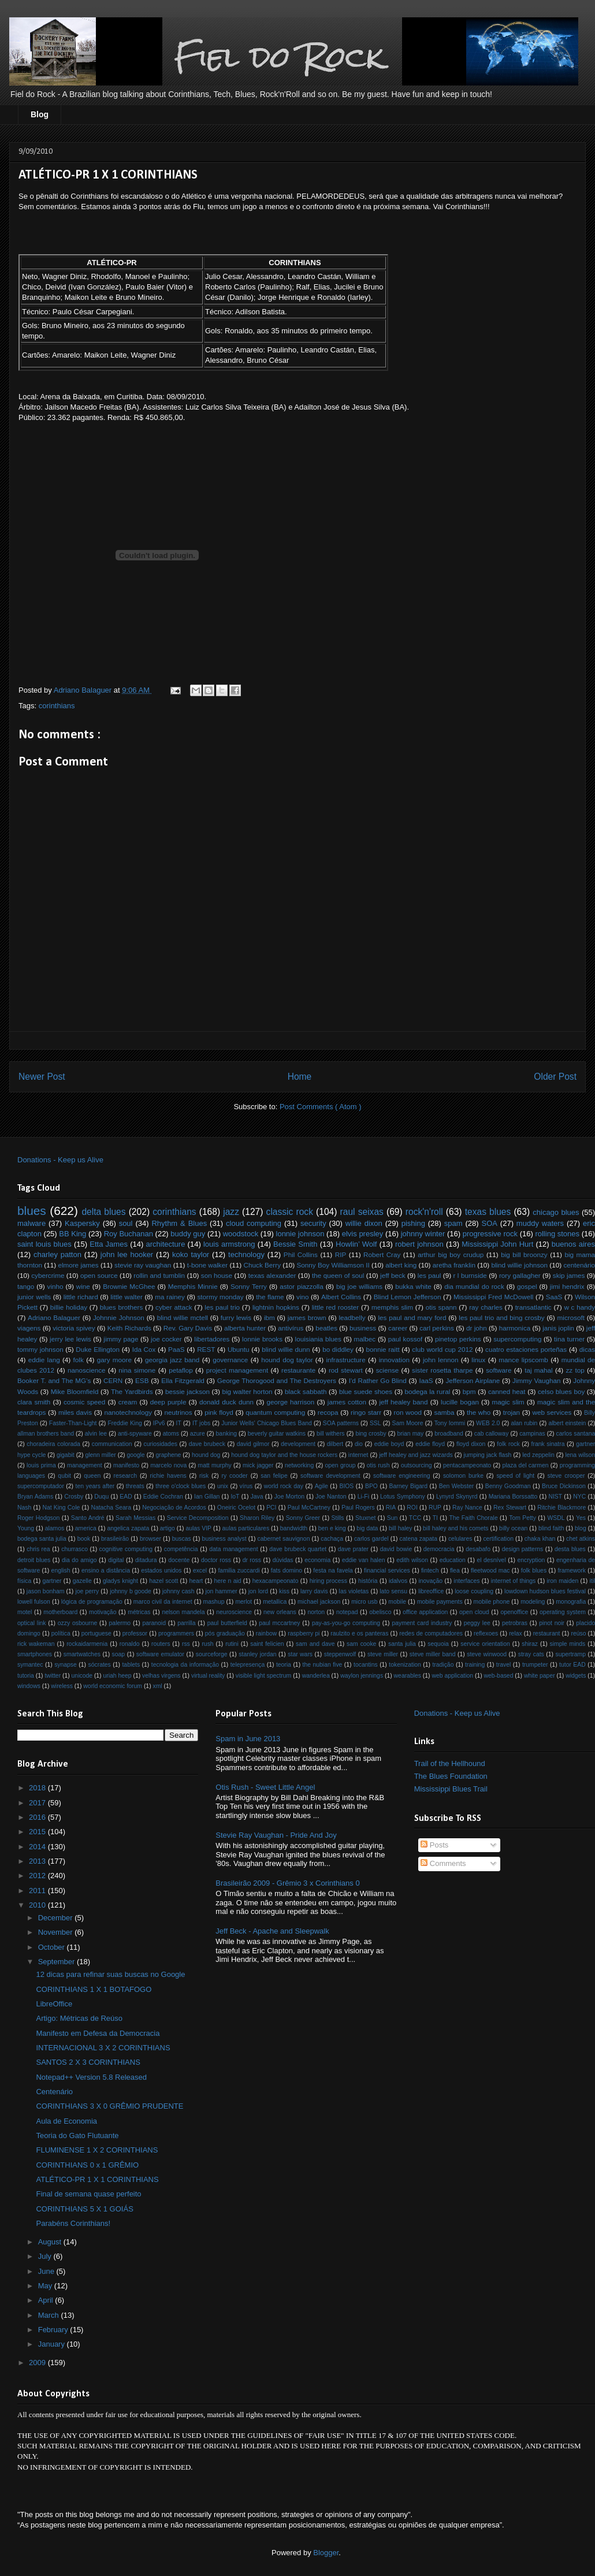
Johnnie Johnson (118, 1317)
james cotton (347, 1402)
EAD (126, 1496)
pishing (413, 1223)
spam (453, 1223)
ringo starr (366, 1412)
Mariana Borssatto (513, 1496)
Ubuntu (239, 1349)
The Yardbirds (132, 1391)
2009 (38, 2362)
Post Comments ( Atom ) (321, 1106)
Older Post (555, 1076)
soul (126, 1223)
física (24, 1581)
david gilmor (253, 1444)
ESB (141, 1380)
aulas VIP (198, 1528)
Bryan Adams (35, 1496)
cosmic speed (84, 1402)
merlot (243, 1602)
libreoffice (431, 1591)
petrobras (514, 1623)
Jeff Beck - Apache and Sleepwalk (272, 1931)
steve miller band (433, 1654)
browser (150, 1539)
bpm (469, 1391)
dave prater (353, 1549)
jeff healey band (404, 1402)
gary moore (114, 1359)
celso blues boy (561, 1391)
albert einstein (567, 1423)
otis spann (441, 1307)
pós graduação (225, 1633)
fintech (430, 1570)
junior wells (34, 1296)
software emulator (160, 1654)
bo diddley (338, 1349)
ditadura (146, 1560)
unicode (82, 1675)
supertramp (570, 1654)
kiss (284, 1591)
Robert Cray (381, 1254)
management (84, 1465)
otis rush (378, 1465)
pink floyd (218, 1412)
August (51, 2241)
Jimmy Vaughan (536, 1380)
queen (92, 1476)
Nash (24, 1507)
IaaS (426, 1380)
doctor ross (216, 1560)
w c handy (579, 1307)
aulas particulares (246, 1528)
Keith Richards (129, 1328)
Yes (581, 1518)
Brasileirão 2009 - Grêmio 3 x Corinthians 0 (287, 1883)
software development (330, 1476)
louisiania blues (318, 1339)
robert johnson (419, 1244)
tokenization (405, 1664)
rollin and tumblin (159, 1275)
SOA (489, 1223)
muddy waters (540, 1223)
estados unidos (161, 1570)
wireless (62, 1686)
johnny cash (178, 1591)
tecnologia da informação (185, 1664)
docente (178, 1560)
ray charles (486, 1307)
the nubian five (323, 1664)
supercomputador (40, 1486)
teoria (283, 1664)
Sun (392, 1518)
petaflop (181, 1370)
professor (134, 1633)
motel (24, 1612)
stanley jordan (257, 1654)
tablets (131, 1664)
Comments (443, 1863)
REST (206, 1349)
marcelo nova (168, 1465)
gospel (527, 1286)
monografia (571, 1602)
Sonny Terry (248, 1286)
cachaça (332, 1539)
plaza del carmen (525, 1465)
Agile (321, 1486)
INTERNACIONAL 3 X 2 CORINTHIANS (103, 2047)
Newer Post (41, 1076)
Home (300, 1076)
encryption (531, 1560)
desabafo (478, 1549)
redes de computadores (431, 1633)
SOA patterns (341, 1423)
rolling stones (557, 1233)
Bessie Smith (295, 1244)
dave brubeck (207, 1444)
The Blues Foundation (451, 1776)
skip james (569, 1275)
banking (226, 1433)
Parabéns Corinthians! (73, 2223)
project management (237, 1370)
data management (233, 1549)
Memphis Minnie (193, 1286)
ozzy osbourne (78, 1623)
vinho (55, 1286)
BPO (371, 1486)
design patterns (523, 1549)
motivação (102, 1612)
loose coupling (474, 1591)
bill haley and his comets (455, 1528)
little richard (81, 1296)
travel (503, 1664)
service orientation (485, 1644)
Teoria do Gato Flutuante (77, 2135)
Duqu (101, 1496)
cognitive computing (126, 1549)
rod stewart (346, 1370)
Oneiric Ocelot (236, 1507)
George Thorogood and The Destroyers (276, 1380)
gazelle (82, 1581)
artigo (167, 1528)
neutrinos (178, 1412)
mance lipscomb (523, 1359)
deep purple (168, 1402)
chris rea (38, 1549)
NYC (579, 1496)
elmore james (78, 1265)
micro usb (364, 1602)
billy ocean (513, 1528)
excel (200, 1570)
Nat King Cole (61, 1507)
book (84, 1539)
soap (118, 1654)
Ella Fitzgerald (182, 1380)
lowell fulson (33, 1602)
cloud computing (253, 1223)
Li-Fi (363, 1496)
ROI (412, 1507)
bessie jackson (187, 1391)
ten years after (95, 1486)
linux (478, 1359)
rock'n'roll (424, 1212)
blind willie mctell (182, 1317)
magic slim (508, 1402)
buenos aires (573, 1244)
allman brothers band (45, 1433)
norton (316, 1612)
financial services (387, 1570)
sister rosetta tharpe (442, 1370)
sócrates (99, 1664)
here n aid (227, 1581)
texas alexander (272, 1275)
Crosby (73, 1496)
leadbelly (352, 1317)
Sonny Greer (303, 1518)
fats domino (286, 1570)
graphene (168, 1455)
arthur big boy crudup (451, 1254)
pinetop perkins (458, 1339)
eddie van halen (363, 1560)
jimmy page (120, 1339)
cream (127, 1402)
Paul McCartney (309, 1507)
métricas (139, 1612)
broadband (448, 1433)
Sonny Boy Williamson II (332, 1265)
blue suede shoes (365, 1391)
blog (580, 1528)
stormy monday (220, 1296)
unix (222, 1486)
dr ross (252, 1560)
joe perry (87, 1591)
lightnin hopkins (275, 1307)
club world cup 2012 (442, 1349)
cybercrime (47, 1275)
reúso (578, 1633)
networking (299, 1465)
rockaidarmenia (86, 1644)
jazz (231, 1212)
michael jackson (319, 1602)
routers (160, 1644)
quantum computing (275, 1412)
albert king (400, 1265)
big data (367, 1528)
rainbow (266, 1633)
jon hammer (221, 1591)
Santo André (88, 1518)
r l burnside (470, 1275)
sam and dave (315, 1644)
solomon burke (463, 1476)
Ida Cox (144, 1349)
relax (515, 1633)
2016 (38, 1817)
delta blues (103, 1212)
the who (478, 1412)
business (362, 1328)
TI (435, 1518)
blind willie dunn (286, 1349)
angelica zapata (128, 1528)
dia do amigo (79, 1560)
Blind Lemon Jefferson (407, 1296)
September (57, 1961)
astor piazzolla (301, 1286)
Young (25, 1528)
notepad (347, 1612)
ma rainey (170, 1296)
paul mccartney (279, 1623)
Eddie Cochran (163, 1496)
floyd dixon (470, 1444)
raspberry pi (303, 1633)
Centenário (54, 2091)
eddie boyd (389, 1444)
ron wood (408, 1412)
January (52, 2344)
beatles (326, 1328)
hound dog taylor (287, 1359)
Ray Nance (467, 1507)
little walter (126, 1296)
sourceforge (212, 1654)
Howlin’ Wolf (356, 1244)
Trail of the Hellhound (449, 1763)
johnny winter (423, 1233)
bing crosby (370, 1433)
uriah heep (117, 1675)
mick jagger (258, 1465)
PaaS (176, 1349)
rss (186, 1644)
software (498, 1370)
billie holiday (68, 1307)
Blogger (326, 2552)
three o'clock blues (180, 1486)
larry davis (314, 1591)
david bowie (396, 1549)
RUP (435, 1507)
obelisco (380, 1612)
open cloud (474, 1612)
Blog (40, 114)
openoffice (514, 1612)
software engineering (401, 1476)
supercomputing (517, 1339)
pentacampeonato (467, 1465)
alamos (55, 1528)
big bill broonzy (524, 1254)
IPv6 (159, 1423)
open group (340, 1465)
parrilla (186, 1623)
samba (444, 1412)
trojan (511, 1412)
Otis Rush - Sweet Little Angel (265, 1787)
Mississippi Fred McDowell (493, 1296)
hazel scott (163, 1581)
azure (197, 1433)
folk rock (508, 1444)
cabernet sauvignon (284, 1539)
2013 (38, 1861)
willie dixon (363, 1223)
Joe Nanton (330, 1496)
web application (452, 1675)
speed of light (515, 1476)
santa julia (402, 1644)
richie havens (168, 1476)
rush (207, 1644)
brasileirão (115, 1539)
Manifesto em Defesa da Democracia (97, 2033)
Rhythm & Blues (179, 1223)
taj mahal (538, 1370)
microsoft (571, 1317)
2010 (38, 1905)
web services (552, 1412)
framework (571, 1570)
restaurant (546, 1633)
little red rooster (335, 1307)
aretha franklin (454, 1265)
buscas (181, 1539)
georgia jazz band (172, 1359)
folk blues (533, 1570)
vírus (246, 1486)
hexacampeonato (275, 1581)
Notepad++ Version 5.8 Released (91, 2077)
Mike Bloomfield (75, 1391)
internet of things (513, 1581)
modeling (532, 1602)
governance (230, 1359)
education (453, 1560)
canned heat (507, 1391)
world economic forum (112, 1686)
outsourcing (416, 1465)
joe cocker (166, 1339)
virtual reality (208, 1675)
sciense (387, 1370)
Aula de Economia (66, 2121)
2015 (38, 1831)
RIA (391, 1507)
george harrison (291, 1402)
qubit (64, 1476)
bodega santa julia (41, 1539)
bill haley (400, 1528)
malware (31, 1223)
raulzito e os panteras (359, 1633)
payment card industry (422, 1623)
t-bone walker (207, 1265)
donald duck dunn (226, 1402)
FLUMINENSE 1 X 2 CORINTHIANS (97, 2150)
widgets (576, 1675)
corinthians (57, 705)
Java (257, 1496)
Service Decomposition (198, 1518)
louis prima (41, 1465)
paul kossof (405, 1339)
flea (455, 1570)
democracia (439, 1549)
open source (99, 1275)
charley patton (57, 1254)
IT (178, 1423)
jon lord (258, 1591)
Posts (434, 1845)
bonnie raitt (382, 1349)
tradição (442, 1664)
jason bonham (46, 1591)
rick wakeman (36, 1644)
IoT (234, 1496)
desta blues (570, 1549)
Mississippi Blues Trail (451, 1789)
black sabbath (305, 1391)
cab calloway (491, 1433)
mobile (397, 1602)
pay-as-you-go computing (346, 1623)
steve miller (382, 1654)
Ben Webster (456, 1486)
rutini (232, 1644)
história (368, 1581)
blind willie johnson (519, 1265)
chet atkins (580, 1539)
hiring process (328, 1581)
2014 (38, 1846)
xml (157, 1686)
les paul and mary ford (412, 1317)
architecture (165, 1244)
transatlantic (533, 1307)
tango (25, 1286)
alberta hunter (245, 1328)
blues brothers (121, 1307)
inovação (431, 1581)
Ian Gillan (207, 1496)
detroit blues (33, 1560)
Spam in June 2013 (247, 1738)
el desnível (491, 1560)
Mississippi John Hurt (497, 1244)
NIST (555, 1496)
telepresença (247, 1664)
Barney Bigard (408, 1486)
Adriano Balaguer (54, 1317)
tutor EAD (572, 1664)
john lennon (441, 1359)
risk (204, 1476)
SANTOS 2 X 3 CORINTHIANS (88, 2062)
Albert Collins (341, 1296)
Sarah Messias (135, 1518)
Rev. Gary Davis (187, 1328)
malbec (365, 1339)
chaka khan (540, 1539)
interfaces (466, 1581)
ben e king (332, 1528)
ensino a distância (105, 1570)
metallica (275, 1602)
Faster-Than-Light (73, 1423)
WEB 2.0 (488, 1423)
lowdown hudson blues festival (545, 1591)
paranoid (153, 1623)
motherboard (60, 1612)
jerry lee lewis (70, 1339)
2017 (38, 1802)
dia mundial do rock (474, 1286)
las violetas (354, 1591)
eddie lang (44, 1359)
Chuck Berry (262, 1265)
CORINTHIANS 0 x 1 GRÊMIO (87, 2165)
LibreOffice (54, 2003)
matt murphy (215, 1465)
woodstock (240, 1233)
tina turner (569, 1339)
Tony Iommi (449, 1423)
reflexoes (486, 1633)
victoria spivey (74, 1328)
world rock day (283, 1486)
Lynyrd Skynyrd (457, 1496)
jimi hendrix (567, 1286)
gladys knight (120, 1581)
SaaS (554, 1296)
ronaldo (130, 1644)
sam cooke (361, 1644)
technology (246, 1254)
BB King (72, 1233)
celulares (460, 1539)
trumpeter (535, 1664)
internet (358, 1455)
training (475, 1664)
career (397, 1328)
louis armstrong (229, 1244)
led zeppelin (538, 1455)
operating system (563, 1612)
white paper (539, 1675)
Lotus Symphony (402, 1496)
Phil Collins (301, 1254)
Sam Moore (407, 1423)
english (60, 1570)
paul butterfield (227, 1623)
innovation (394, 1359)
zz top (575, 1370)
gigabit (66, 1455)
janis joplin (558, 1328)
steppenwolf (340, 1654)
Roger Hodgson (38, 1518)
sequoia (437, 1644)
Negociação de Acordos (174, 1507)
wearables (407, 1675)
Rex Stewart (509, 1507)
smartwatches (82, 1654)
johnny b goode (130, 1591)
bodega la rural (428, 1391)
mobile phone (492, 1602)
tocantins (366, 1664)
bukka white (413, 1286)
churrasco (74, 1549)
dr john (476, 1328)
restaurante (298, 1370)
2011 (38, 1890)
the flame (270, 1296)
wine (83, 1286)
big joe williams (359, 1286)
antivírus (290, 1328)
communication (112, 1444)
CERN (112, 1380)
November (56, 1932)
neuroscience (234, 1612)
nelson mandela (183, 1612)
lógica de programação (91, 1602)
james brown (307, 1317)
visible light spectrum (263, 1675)
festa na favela (332, 1570)
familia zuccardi (238, 1570)
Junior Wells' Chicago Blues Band (266, 1423)
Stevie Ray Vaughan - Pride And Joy (275, 1835)
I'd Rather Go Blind (378, 1380)
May (46, 2285)
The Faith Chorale (473, 1518)
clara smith (33, 1402)
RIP (340, 1254)
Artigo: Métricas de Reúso (79, 2018)
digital (116, 1560)
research (125, 1476)
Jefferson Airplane (472, 1380)
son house (216, 1275)
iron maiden (563, 1581)
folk (78, 1359)
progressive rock (490, 1233)
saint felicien (267, 1644)
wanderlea (316, 1675)
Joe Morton (289, 1496)
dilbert (335, 1444)
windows (28, 1686)
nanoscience (87, 1370)
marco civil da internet (162, 1602)
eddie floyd (430, 1444)
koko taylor (190, 1254)
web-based (499, 1675)
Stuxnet (365, 1518)
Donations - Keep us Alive (60, 1159)
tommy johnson (40, 1349)
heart (196, 1581)
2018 (38, 1787)
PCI (271, 1507)
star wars (300, 1654)
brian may (410, 1433)
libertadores (211, 1339)
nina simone (136, 1370)
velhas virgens (161, 1675)
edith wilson (412, 1560)
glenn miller (100, 1455)
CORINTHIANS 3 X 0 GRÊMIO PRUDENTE (109, 2106)
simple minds (568, 1644)
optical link (31, 1623)
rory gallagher (520, 1275)
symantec (30, 1664)
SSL (375, 1423)
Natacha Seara (111, 1507)
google (135, 1455)
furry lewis (236, 1317)
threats (135, 1486)
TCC (415, 1518)
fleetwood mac (490, 1570)
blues (31, 1210)
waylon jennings (361, 1675)
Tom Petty (522, 1518)
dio (359, 1444)
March (49, 2315)
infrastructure (345, 1359)
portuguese (96, 1633)
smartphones (34, 1654)
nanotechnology (129, 1412)
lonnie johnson (300, 1233)
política (60, 1633)
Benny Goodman (508, 1486)
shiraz (530, 1644)
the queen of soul (338, 1275)
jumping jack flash (487, 1455)
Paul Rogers (358, 1507)
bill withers (331, 1433)
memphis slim (392, 1307)
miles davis (75, 1412)
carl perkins (436, 1328)
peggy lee (477, 1623)
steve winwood (487, 1654)
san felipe (274, 1476)
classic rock (289, 1212)
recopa (328, 1412)
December (56, 1917)
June (47, 2271)
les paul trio (222, 1307)
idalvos (398, 1581)
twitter (52, 1675)
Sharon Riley (257, 1518)
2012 (38, 1875)
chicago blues (556, 1212)
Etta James (109, 1244)
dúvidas (283, 1560)
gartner (52, 1581)
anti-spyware (135, 1433)
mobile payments (440, 1602)
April (46, 2300)
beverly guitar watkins (277, 1433)
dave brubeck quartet (297, 1549)
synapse (65, 1664)
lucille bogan (460, 1402)
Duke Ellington (98, 1349)
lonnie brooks (262, 1339)
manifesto (126, 1465)
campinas (532, 1433)
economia (317, 1560)
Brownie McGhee (129, 1286)
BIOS (346, 1486)
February (54, 2329)
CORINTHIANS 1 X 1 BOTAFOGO (93, 1989)
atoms (171, 1433)
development (298, 1444)
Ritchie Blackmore (561, 1507)
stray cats (531, 1654)
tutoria (25, 1675)
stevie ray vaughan (142, 1265)
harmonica (515, 1328)
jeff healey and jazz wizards (415, 1455)
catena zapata (419, 1539)
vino (302, 1296)
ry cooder (235, 1476)
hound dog (206, 1455)
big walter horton (247, 1391)
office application (425, 1612)
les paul (429, 1275)
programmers (176, 1633)
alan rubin (524, 1423)
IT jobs (201, 1423)
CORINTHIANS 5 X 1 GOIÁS (84, 2209)
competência (181, 1549)
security (313, 1223)
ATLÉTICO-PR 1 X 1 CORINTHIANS (97, 2179)
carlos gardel (371, 1539)
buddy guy (187, 1233)
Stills (338, 1518)
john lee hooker (127, 1254)
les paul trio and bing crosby (501, 1317)
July (46, 2256)
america (85, 1528)
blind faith (551, 1528)
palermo (120, 1623)
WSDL (555, 1518)
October (52, 1947)
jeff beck (393, 1275)
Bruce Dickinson (564, 1486)
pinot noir (551, 1623)
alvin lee (96, 1433)
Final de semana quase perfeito (88, 2194)
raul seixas (362, 1212)
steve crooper (566, 1476)
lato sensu (393, 1591)
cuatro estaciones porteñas (526, 1349)
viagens (28, 1328)
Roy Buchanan (128, 1233)
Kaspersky (82, 1223)
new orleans (279, 1612)
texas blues (488, 1212)
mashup (213, 1602)
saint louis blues (44, 1244)
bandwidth (293, 1528)
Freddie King (125, 1423)
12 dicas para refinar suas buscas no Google (110, 1974)
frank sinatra (548, 1444)
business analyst (224, 1539)
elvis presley (363, 1233)
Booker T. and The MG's (54, 1380)
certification (498, 1539)
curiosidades (160, 1444)
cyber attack (173, 1307)
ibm (269, 1317)
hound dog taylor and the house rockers (284, 1455)
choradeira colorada (53, 1444)
